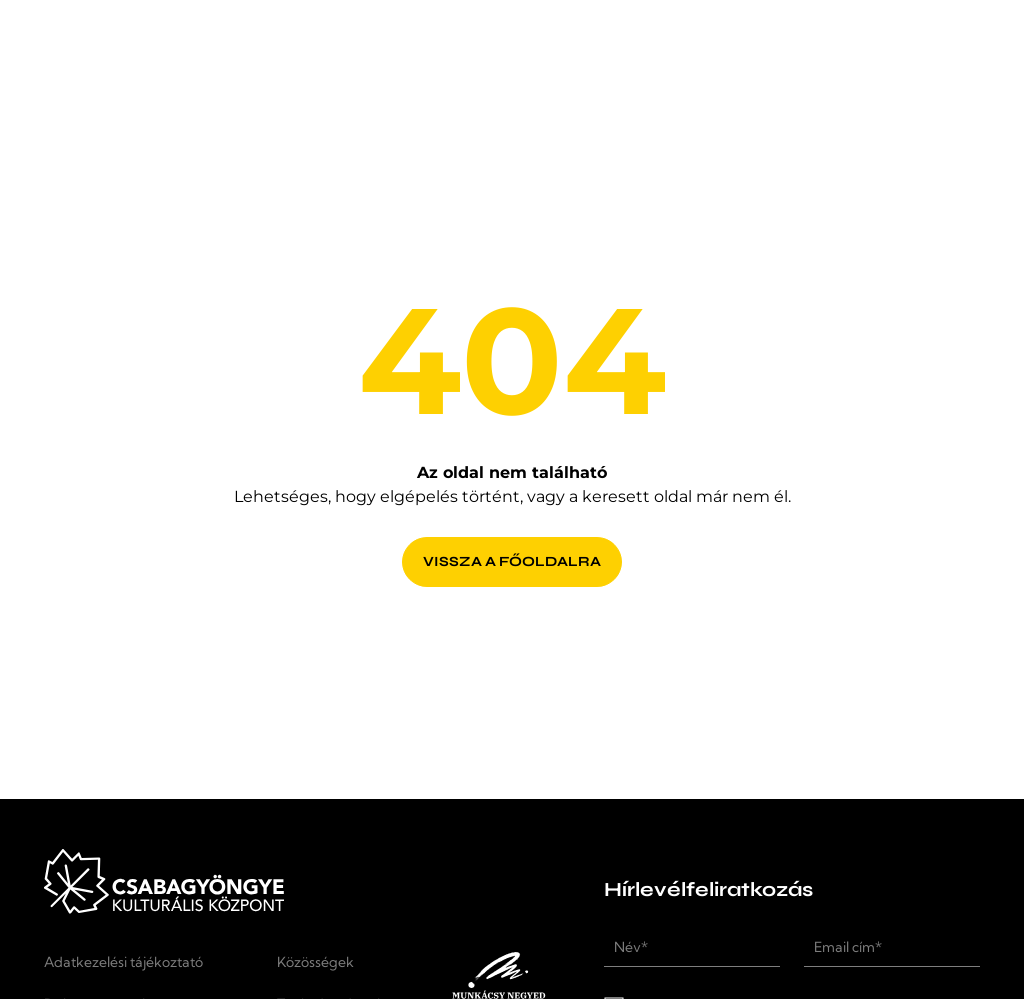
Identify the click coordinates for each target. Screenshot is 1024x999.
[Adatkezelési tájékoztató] (148, 962)
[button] (956, 50)
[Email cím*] (892, 947)
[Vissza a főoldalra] (512, 550)
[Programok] (365, 49)
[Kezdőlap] (141, 67)
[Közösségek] (335, 962)
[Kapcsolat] (765, 49)
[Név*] (692, 947)
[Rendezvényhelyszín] (568, 49)
